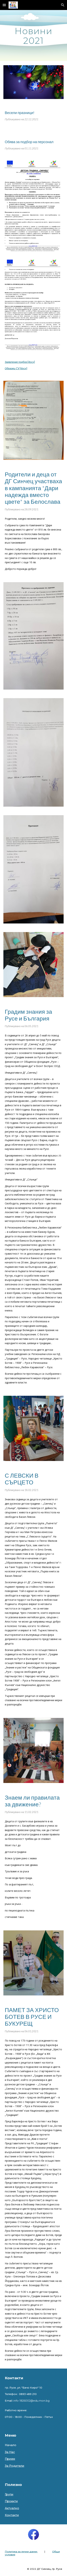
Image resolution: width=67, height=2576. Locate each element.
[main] (33, 35)
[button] (4, 5)
